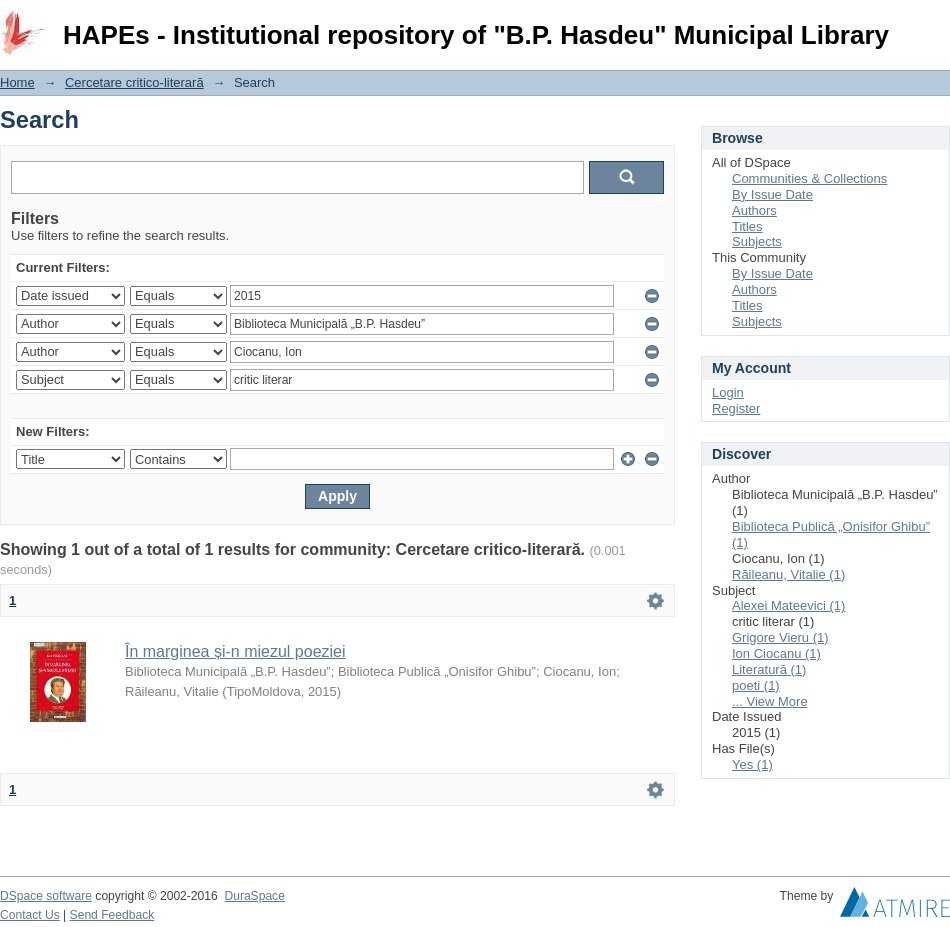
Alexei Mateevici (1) (788, 605)
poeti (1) (756, 685)
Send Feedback (112, 915)
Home (17, 82)
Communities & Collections (809, 178)
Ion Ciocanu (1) (776, 653)
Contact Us (30, 915)
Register (736, 408)
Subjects (757, 241)
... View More (770, 701)
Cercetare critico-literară (134, 82)
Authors (754, 210)
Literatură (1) (769, 669)
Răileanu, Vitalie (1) (788, 574)
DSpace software (46, 896)
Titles (747, 226)
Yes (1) (752, 764)
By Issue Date (772, 194)
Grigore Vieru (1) (780, 637)
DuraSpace (254, 896)
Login (934, 24)
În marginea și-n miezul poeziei (235, 651)
